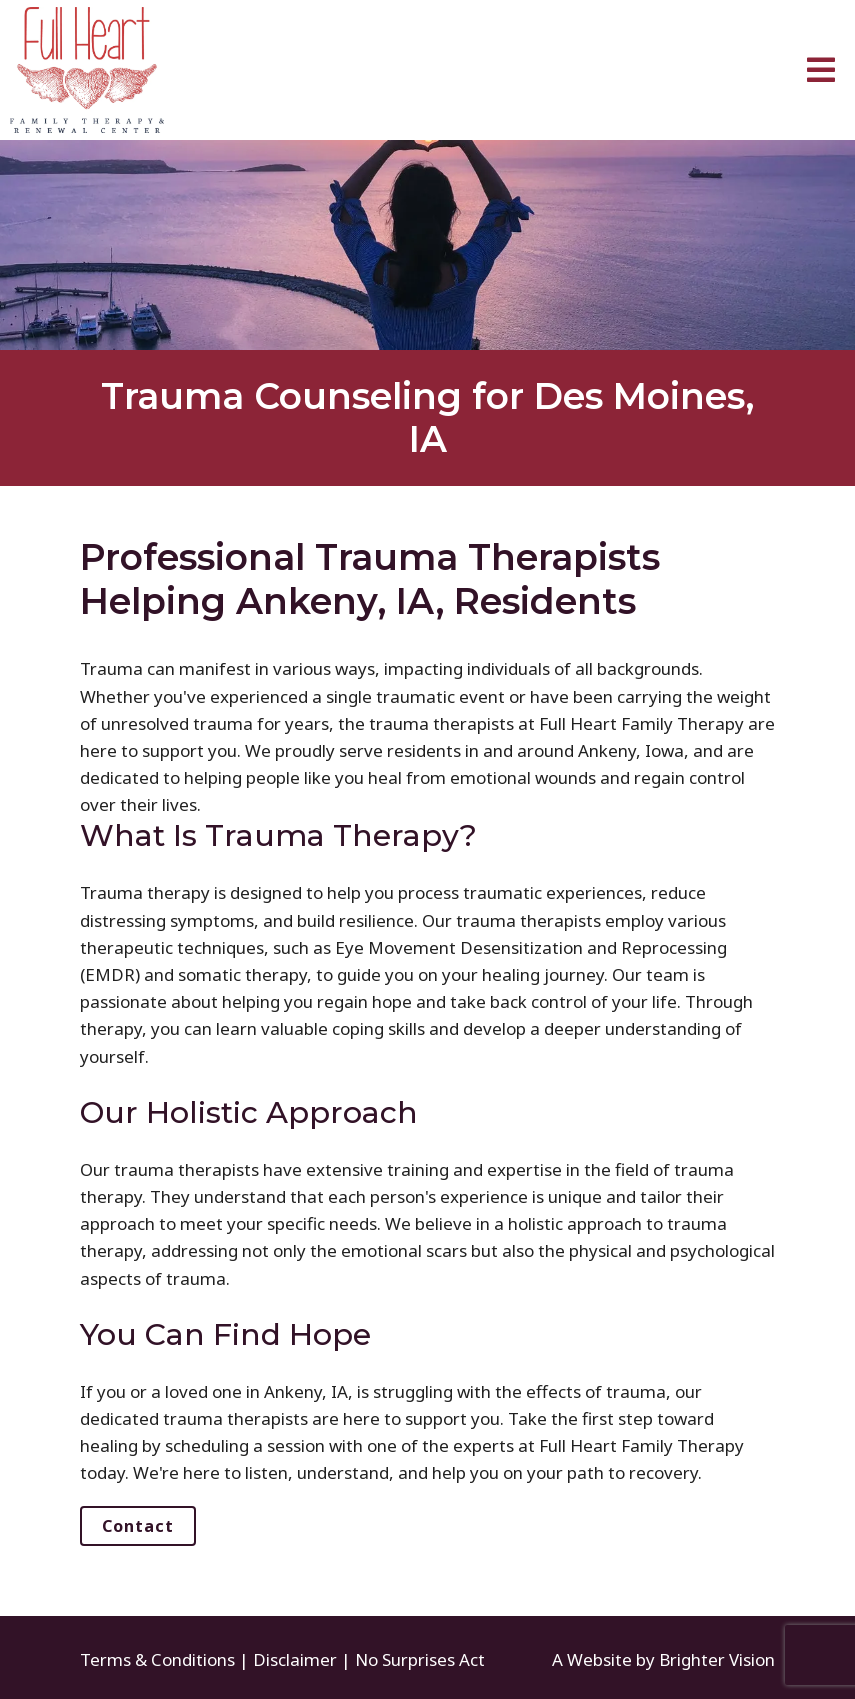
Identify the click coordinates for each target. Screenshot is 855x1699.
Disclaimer (295, 1659)
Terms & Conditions (157, 1659)
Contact (138, 1526)
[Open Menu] (821, 70)
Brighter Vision (717, 1659)
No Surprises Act (420, 1659)
